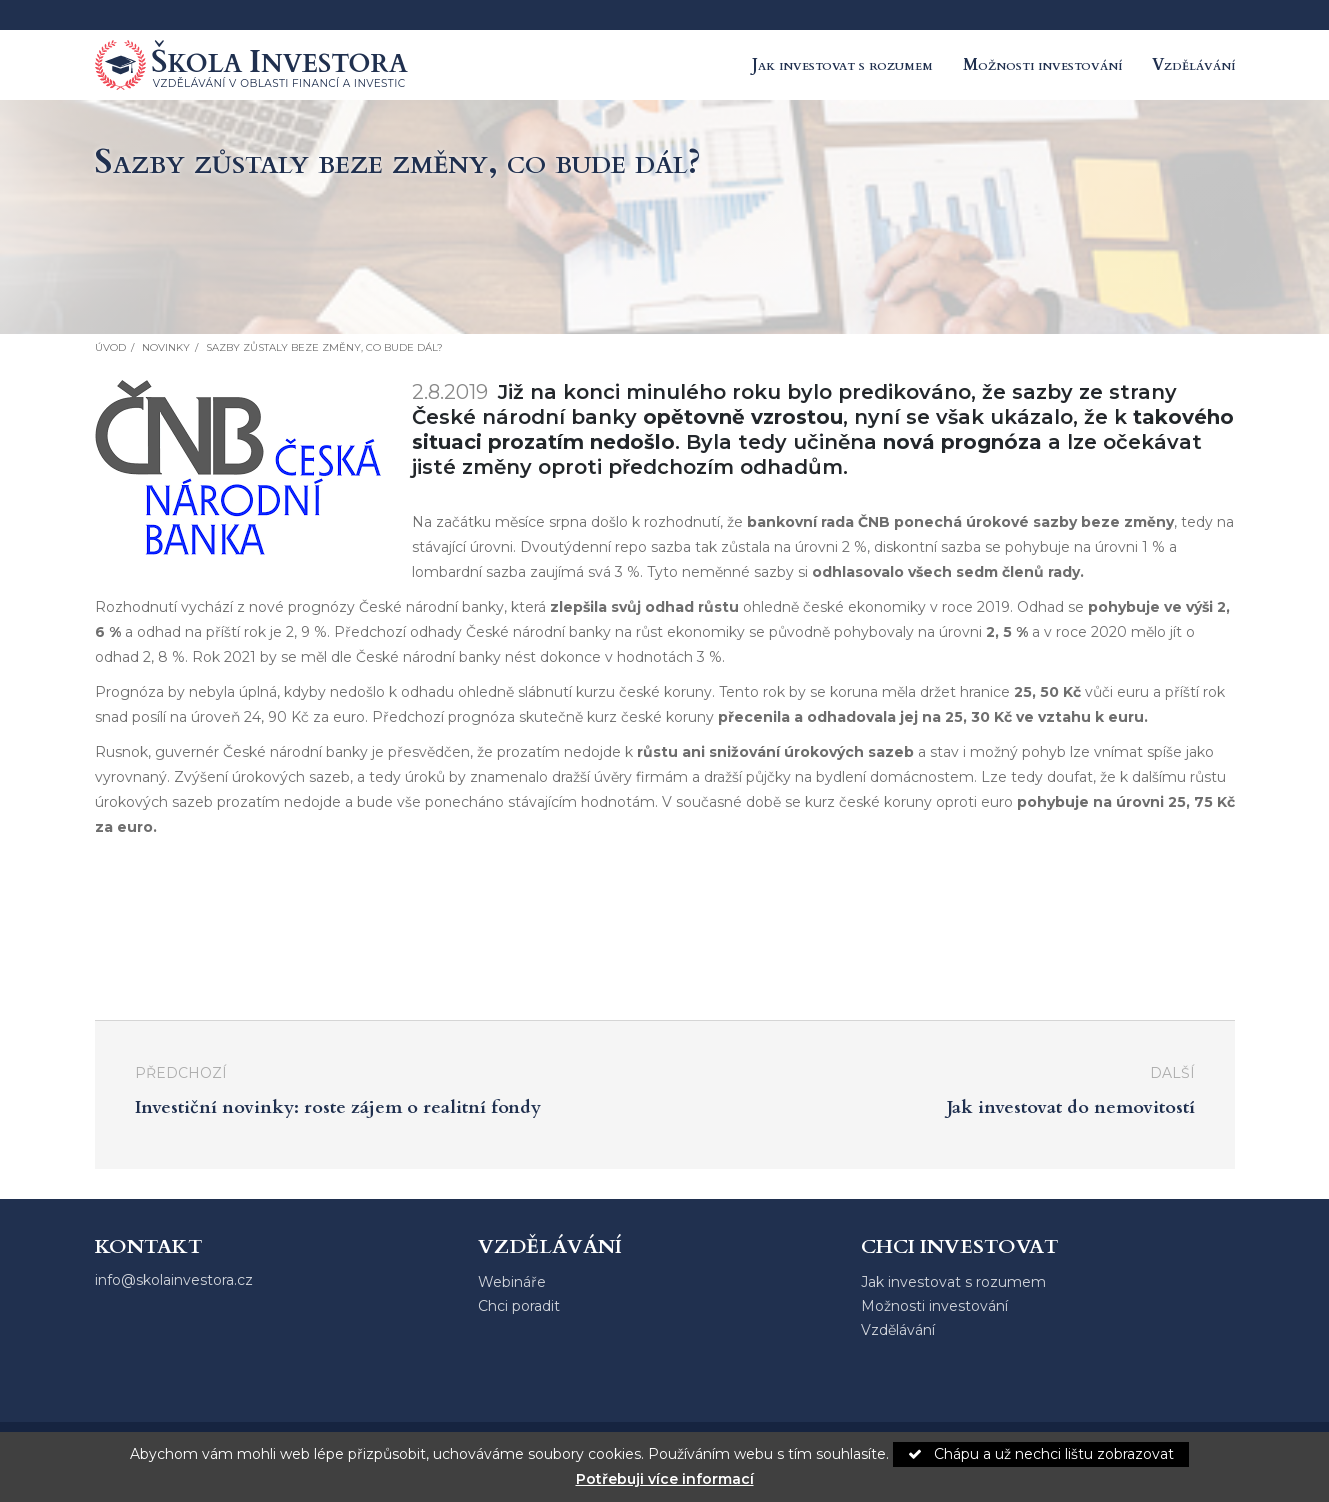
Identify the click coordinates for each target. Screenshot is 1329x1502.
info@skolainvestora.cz (174, 1280)
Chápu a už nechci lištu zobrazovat (1041, 1454)
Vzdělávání (1193, 65)
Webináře (512, 1282)
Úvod (110, 347)
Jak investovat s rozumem (842, 65)
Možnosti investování (1042, 65)
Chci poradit (519, 1306)
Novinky (166, 347)
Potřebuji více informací (665, 1479)
